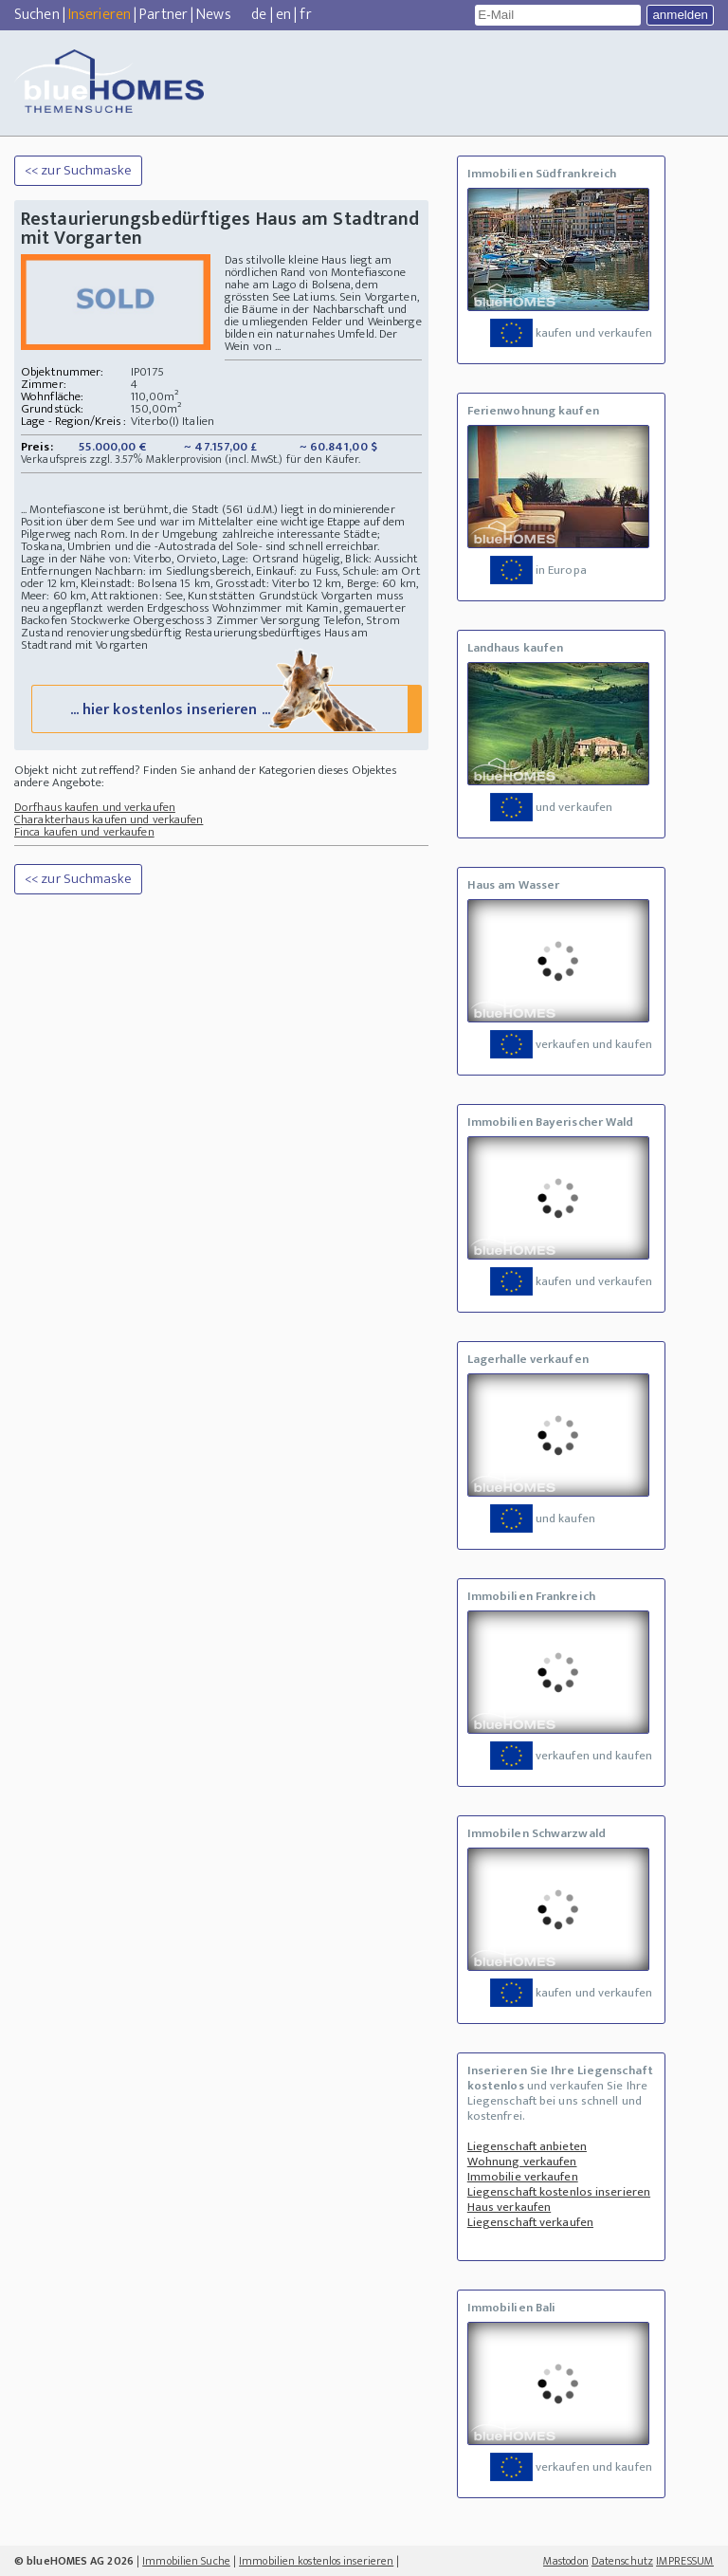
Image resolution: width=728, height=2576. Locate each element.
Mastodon (566, 2560)
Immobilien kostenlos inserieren (316, 2560)
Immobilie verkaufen (522, 2176)
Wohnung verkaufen (522, 2161)
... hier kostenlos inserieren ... (224, 708)
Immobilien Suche (186, 2560)
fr (305, 15)
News (213, 15)
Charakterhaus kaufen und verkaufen (108, 819)
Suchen (37, 15)
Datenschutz (622, 2560)
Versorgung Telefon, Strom (330, 620)
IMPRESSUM (685, 2560)
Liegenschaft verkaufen (530, 2222)
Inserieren (99, 15)
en (283, 15)
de (258, 15)
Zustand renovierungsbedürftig (101, 632)
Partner (163, 15)
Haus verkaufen (509, 2207)
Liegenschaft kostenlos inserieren (558, 2191)
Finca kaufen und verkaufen (84, 831)
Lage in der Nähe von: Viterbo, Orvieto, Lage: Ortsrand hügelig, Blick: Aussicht (219, 558)
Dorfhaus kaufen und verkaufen (94, 807)
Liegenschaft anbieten (527, 2146)
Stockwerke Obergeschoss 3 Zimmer (164, 620)
